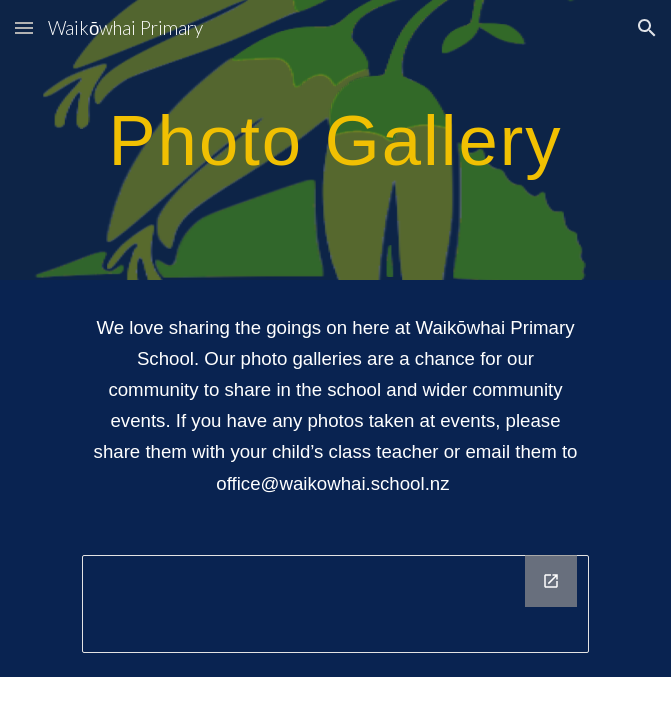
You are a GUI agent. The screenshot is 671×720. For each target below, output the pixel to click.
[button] (24, 27)
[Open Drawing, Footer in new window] (551, 581)
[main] (335, 140)
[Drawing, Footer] (335, 604)
